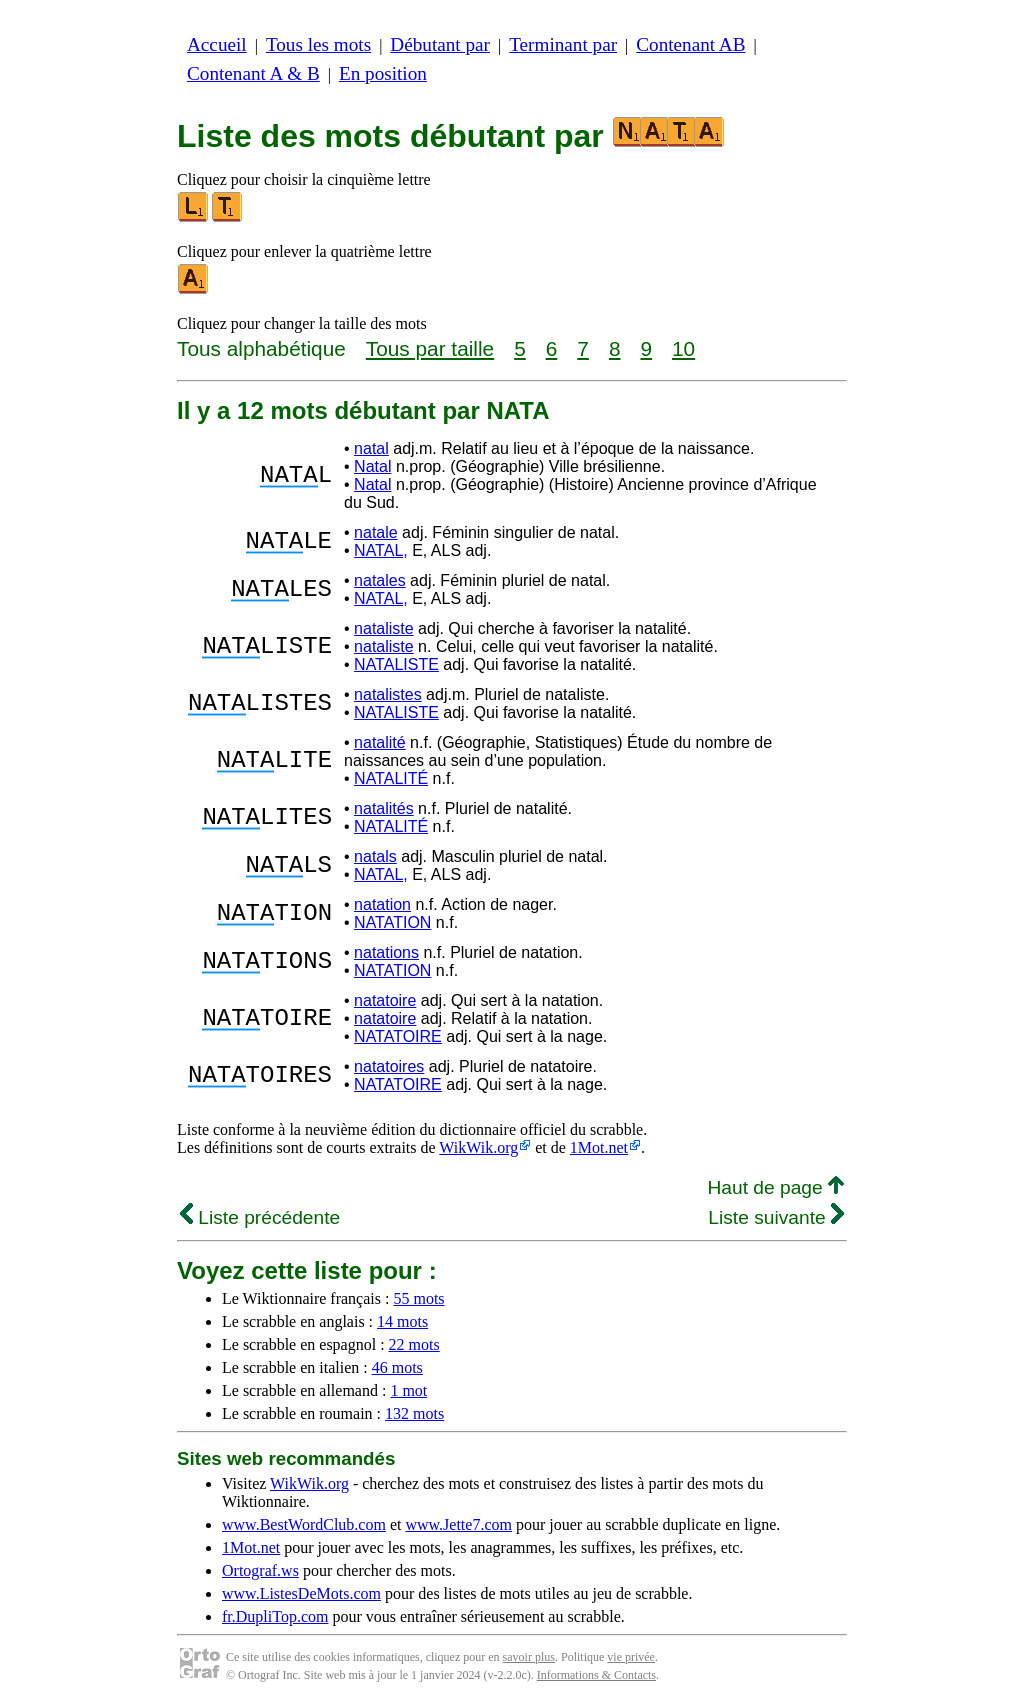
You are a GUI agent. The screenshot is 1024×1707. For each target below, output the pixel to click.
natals (375, 856)
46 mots (397, 1367)
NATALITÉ (391, 778)
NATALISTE (396, 664)
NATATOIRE (398, 1036)
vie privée (631, 1657)
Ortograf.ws (260, 1570)
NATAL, (381, 550)
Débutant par (440, 44)
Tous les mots (318, 44)
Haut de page (775, 1187)
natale (376, 532)
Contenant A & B (253, 73)
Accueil (217, 44)
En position (383, 73)
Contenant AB (690, 44)
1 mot (408, 1390)
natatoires (389, 1066)
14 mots (402, 1321)
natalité (380, 742)
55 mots (418, 1298)
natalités (384, 808)
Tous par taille (430, 348)
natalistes (388, 694)
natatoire (385, 1000)
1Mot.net (599, 1147)
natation (382, 904)
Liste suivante (776, 1217)
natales (380, 580)
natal (371, 448)
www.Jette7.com (458, 1524)
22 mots (414, 1344)
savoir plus (529, 1657)
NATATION (392, 922)
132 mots (414, 1413)
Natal (372, 466)
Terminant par (563, 44)
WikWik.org (478, 1147)
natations (386, 952)
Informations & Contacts (596, 1675)
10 (683, 348)
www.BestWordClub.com (304, 1524)
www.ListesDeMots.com (301, 1593)
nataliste (384, 628)
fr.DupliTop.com (275, 1616)
